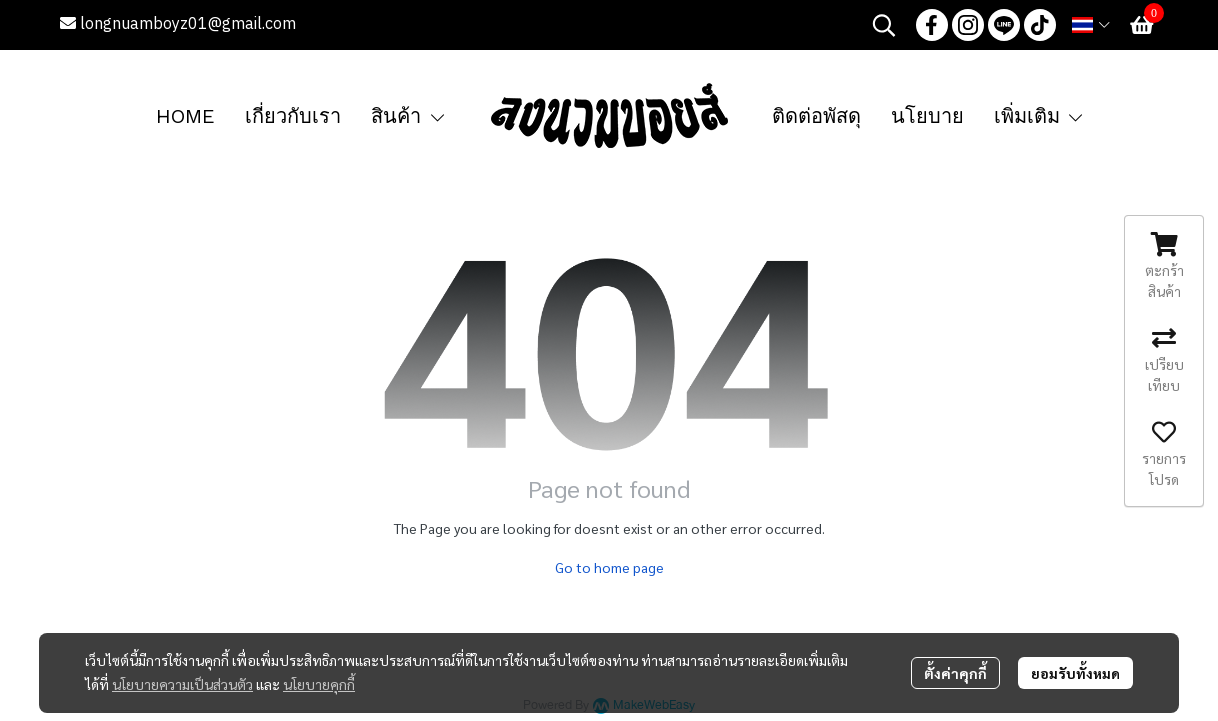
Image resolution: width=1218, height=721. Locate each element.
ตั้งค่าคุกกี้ (955, 673)
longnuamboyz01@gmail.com (178, 24)
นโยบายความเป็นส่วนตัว (182, 684)
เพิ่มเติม (1040, 116)
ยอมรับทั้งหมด (1075, 673)
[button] (884, 25)
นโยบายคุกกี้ (319, 684)
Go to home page (609, 567)
